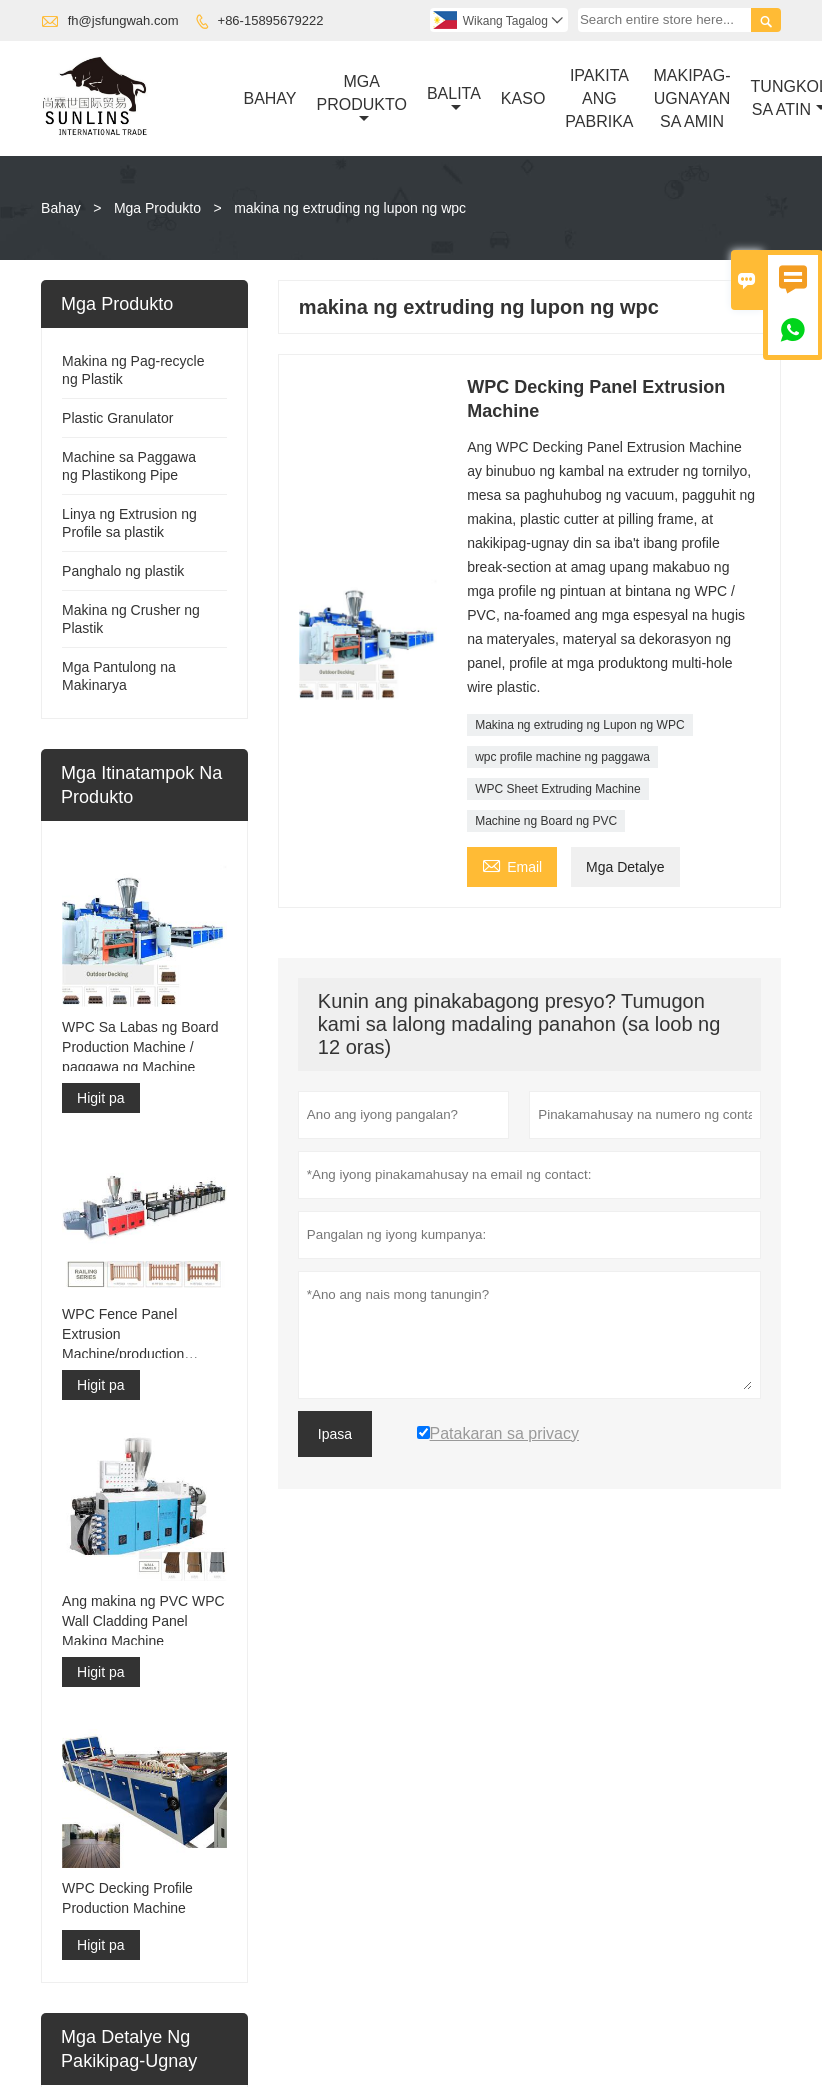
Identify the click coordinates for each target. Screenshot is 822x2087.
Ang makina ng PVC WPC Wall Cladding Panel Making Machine (143, 1621)
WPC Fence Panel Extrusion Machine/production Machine (123, 1335)
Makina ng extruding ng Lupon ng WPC (579, 725)
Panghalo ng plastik (123, 571)
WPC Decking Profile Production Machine (127, 1898)
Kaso (523, 98)
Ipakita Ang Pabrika (599, 98)
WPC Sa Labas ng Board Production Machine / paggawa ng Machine (140, 1047)
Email (512, 864)
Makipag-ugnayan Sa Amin (692, 98)
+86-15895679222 (271, 20)
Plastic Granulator (117, 418)
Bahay (269, 98)
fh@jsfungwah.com (123, 20)
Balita (454, 100)
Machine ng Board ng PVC (546, 821)
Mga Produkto (362, 99)
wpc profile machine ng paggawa (562, 757)
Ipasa (335, 1434)
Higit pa (100, 1098)
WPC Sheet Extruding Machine (557, 789)
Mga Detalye (625, 867)
